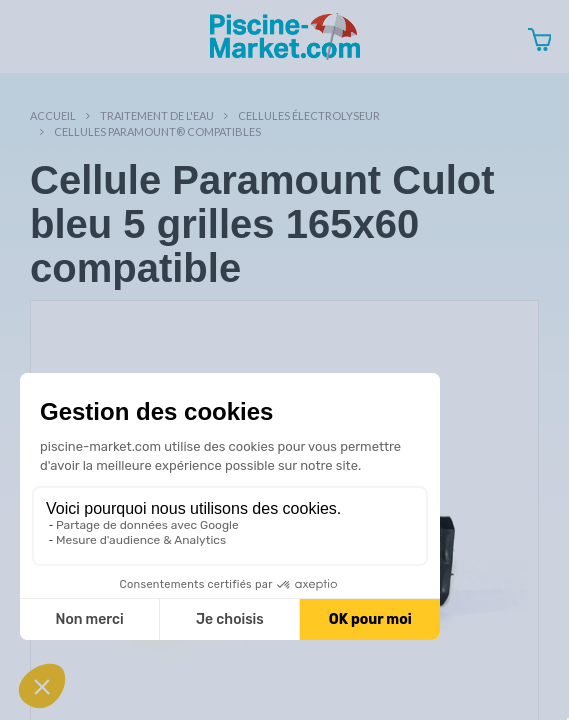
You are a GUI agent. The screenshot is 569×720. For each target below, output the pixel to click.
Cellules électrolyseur (309, 115)
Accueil (53, 115)
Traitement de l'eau (157, 115)
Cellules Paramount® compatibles (157, 131)
